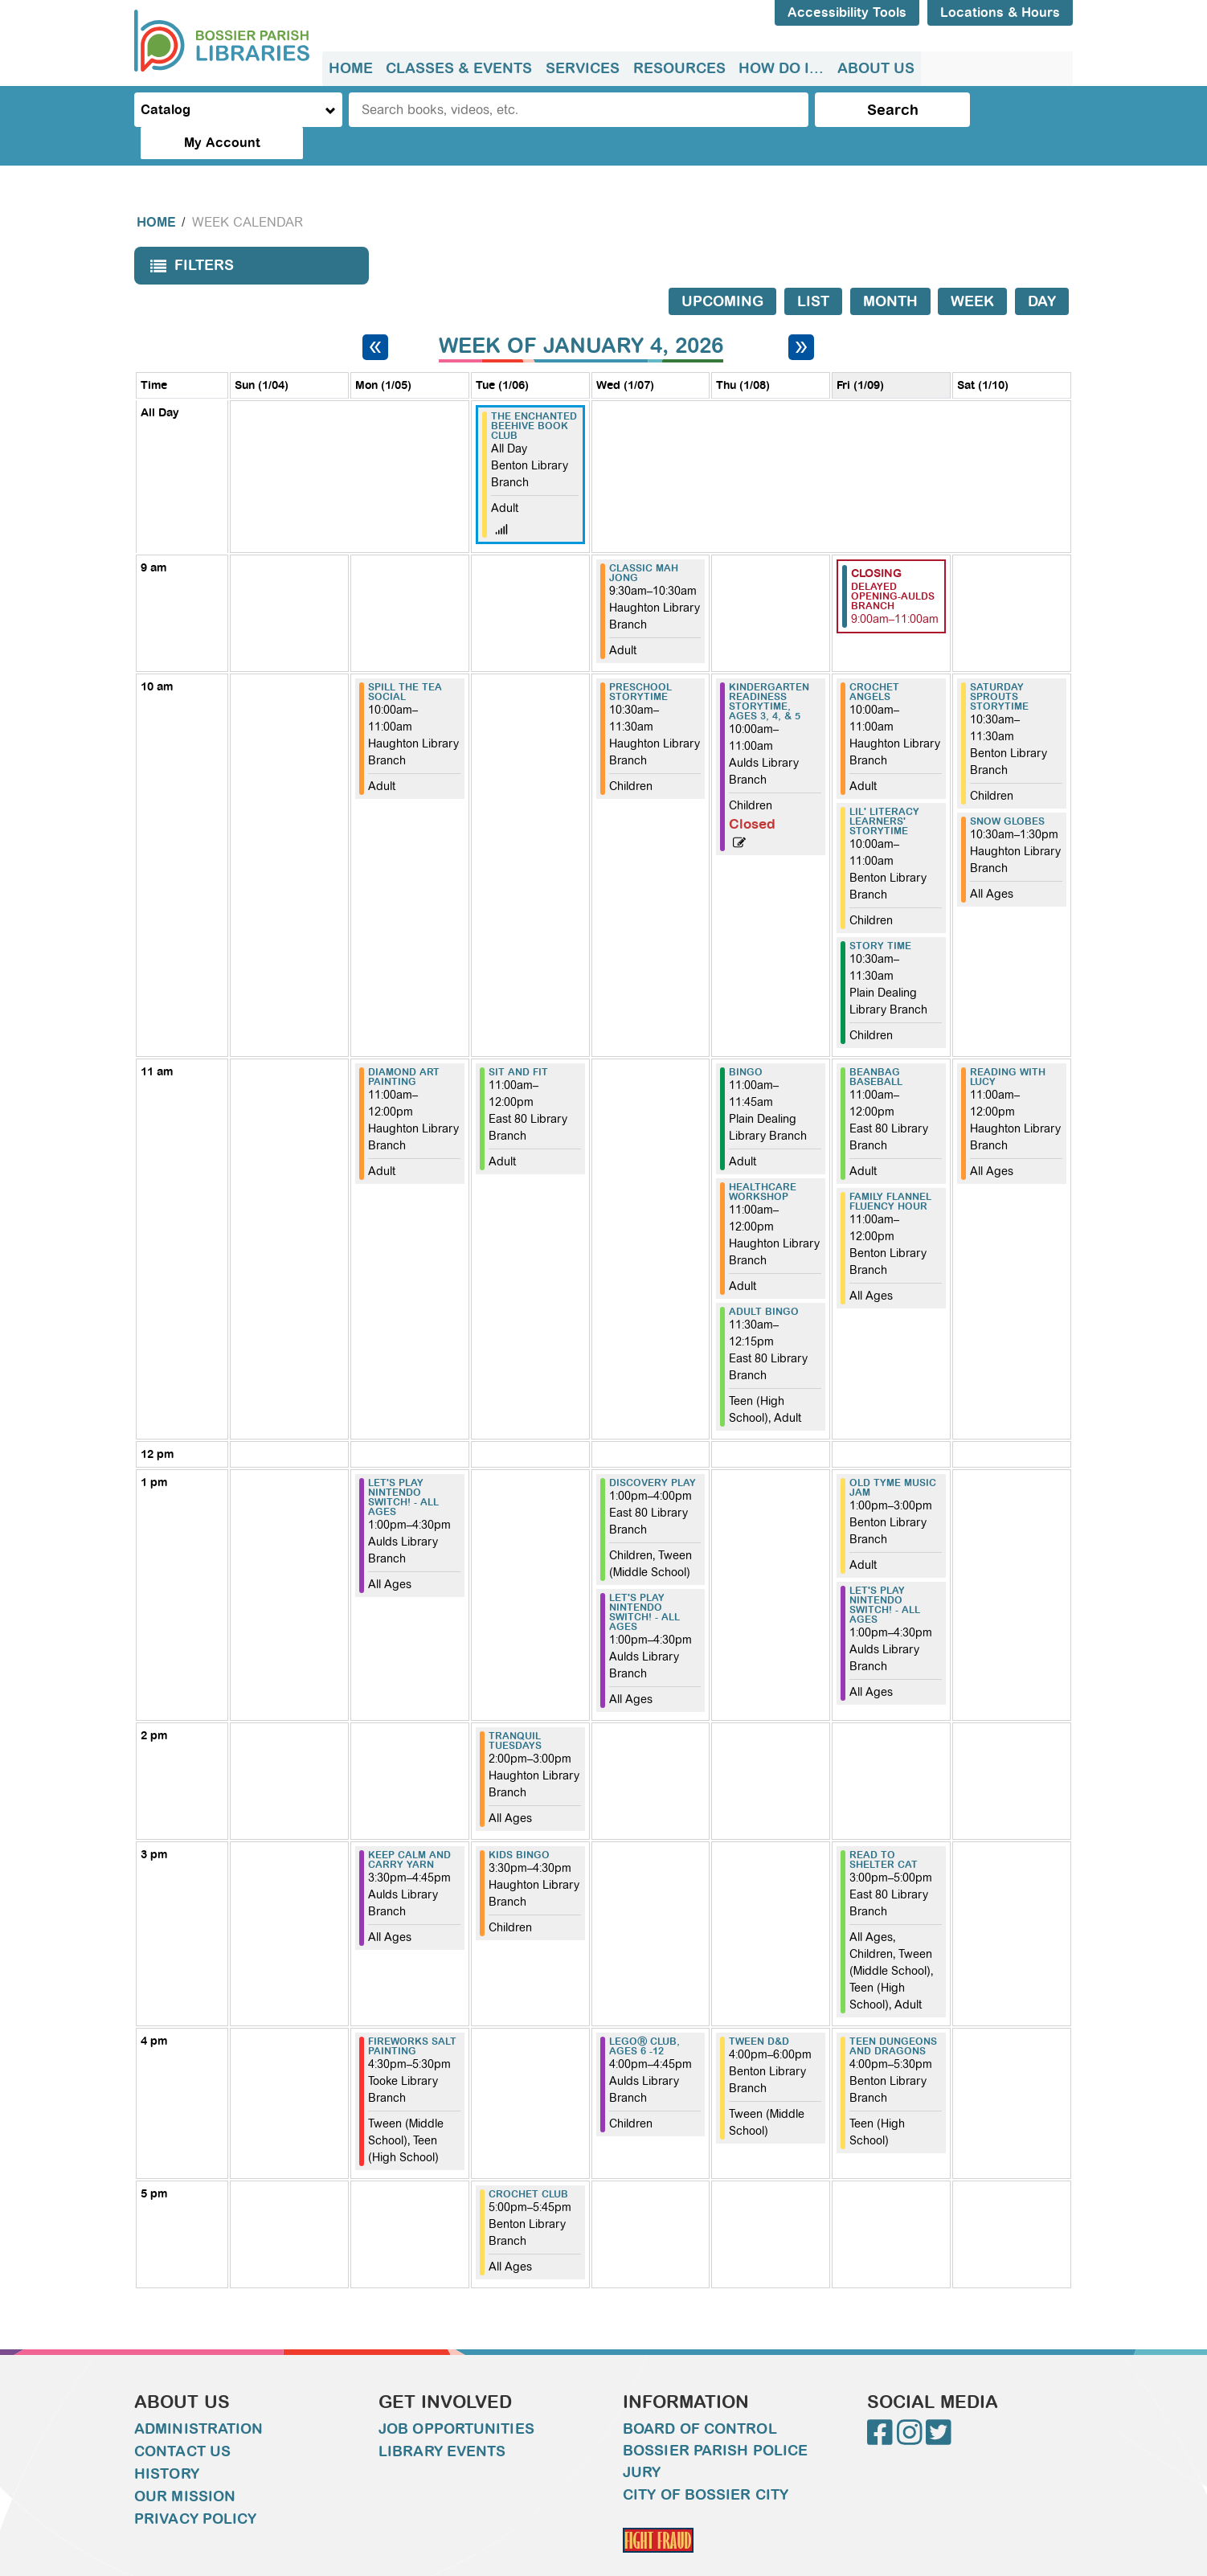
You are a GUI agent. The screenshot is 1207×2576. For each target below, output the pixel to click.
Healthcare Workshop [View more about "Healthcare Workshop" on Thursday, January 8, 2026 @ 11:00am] (762, 1159)
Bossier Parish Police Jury (715, 2429)
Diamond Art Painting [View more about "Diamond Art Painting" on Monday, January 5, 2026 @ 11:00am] (404, 1045)
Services (582, 68)
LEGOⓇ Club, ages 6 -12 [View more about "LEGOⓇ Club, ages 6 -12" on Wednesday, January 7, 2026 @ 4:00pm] (644, 2014)
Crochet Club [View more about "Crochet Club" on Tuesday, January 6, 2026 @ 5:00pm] (528, 2162)
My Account (1006, 109)
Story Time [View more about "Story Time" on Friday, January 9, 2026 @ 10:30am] (880, 914)
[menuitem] (350, 68)
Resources (678, 68)
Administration (198, 2397)
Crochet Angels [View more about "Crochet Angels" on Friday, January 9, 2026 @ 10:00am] (874, 660)
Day (1042, 269)
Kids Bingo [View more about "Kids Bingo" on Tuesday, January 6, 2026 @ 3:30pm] (519, 1823)
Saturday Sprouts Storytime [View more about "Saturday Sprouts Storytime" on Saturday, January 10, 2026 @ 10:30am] (999, 664)
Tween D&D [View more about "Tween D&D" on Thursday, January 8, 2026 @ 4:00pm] (759, 2009)
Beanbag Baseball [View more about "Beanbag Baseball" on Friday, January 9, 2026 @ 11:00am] (875, 1045)
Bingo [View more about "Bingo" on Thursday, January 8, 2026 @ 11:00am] (746, 1040)
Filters (188, 238)
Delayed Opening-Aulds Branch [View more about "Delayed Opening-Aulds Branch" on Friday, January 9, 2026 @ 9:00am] (893, 564)
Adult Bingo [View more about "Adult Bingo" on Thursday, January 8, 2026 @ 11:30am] (764, 1279)
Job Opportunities (456, 2397)
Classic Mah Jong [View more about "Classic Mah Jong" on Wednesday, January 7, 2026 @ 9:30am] (643, 541)
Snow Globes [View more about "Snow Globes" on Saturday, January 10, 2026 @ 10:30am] (1007, 789)
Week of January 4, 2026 (581, 314)
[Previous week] (375, 315)
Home (351, 68)
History (166, 2442)
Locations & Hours (1000, 12)
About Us (873, 68)
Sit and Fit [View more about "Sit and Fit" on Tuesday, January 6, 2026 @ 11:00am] (518, 1040)
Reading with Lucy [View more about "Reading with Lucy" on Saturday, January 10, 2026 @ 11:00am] (1007, 1045)
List (813, 269)
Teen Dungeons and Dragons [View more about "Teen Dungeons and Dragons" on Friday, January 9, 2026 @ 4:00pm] (893, 2014)
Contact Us (182, 2419)
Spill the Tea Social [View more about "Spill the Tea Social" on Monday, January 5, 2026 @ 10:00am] (405, 660)
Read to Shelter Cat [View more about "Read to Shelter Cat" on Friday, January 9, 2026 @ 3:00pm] (883, 1827)
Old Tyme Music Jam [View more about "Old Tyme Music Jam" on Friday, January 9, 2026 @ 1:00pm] (892, 1455)
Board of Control (700, 2397)
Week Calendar (247, 190)
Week (972, 269)
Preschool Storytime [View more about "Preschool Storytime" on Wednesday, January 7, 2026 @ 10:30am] (640, 660)
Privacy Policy (195, 2487)
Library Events (441, 2419)
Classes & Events (459, 68)
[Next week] (801, 315)
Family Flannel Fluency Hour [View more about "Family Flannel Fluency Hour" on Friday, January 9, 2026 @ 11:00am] (890, 1169)
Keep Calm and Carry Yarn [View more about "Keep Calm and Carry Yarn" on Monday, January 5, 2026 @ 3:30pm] (409, 1827)
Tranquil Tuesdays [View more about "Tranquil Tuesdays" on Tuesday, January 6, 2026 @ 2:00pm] (515, 1708)
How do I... (779, 68)
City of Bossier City (705, 2463)
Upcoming (722, 269)
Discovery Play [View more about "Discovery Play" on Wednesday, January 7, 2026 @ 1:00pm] (652, 1451)
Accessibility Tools (847, 12)
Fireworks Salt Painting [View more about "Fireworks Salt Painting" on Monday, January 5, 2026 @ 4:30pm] (412, 2014)
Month (890, 269)
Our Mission (184, 2464)
